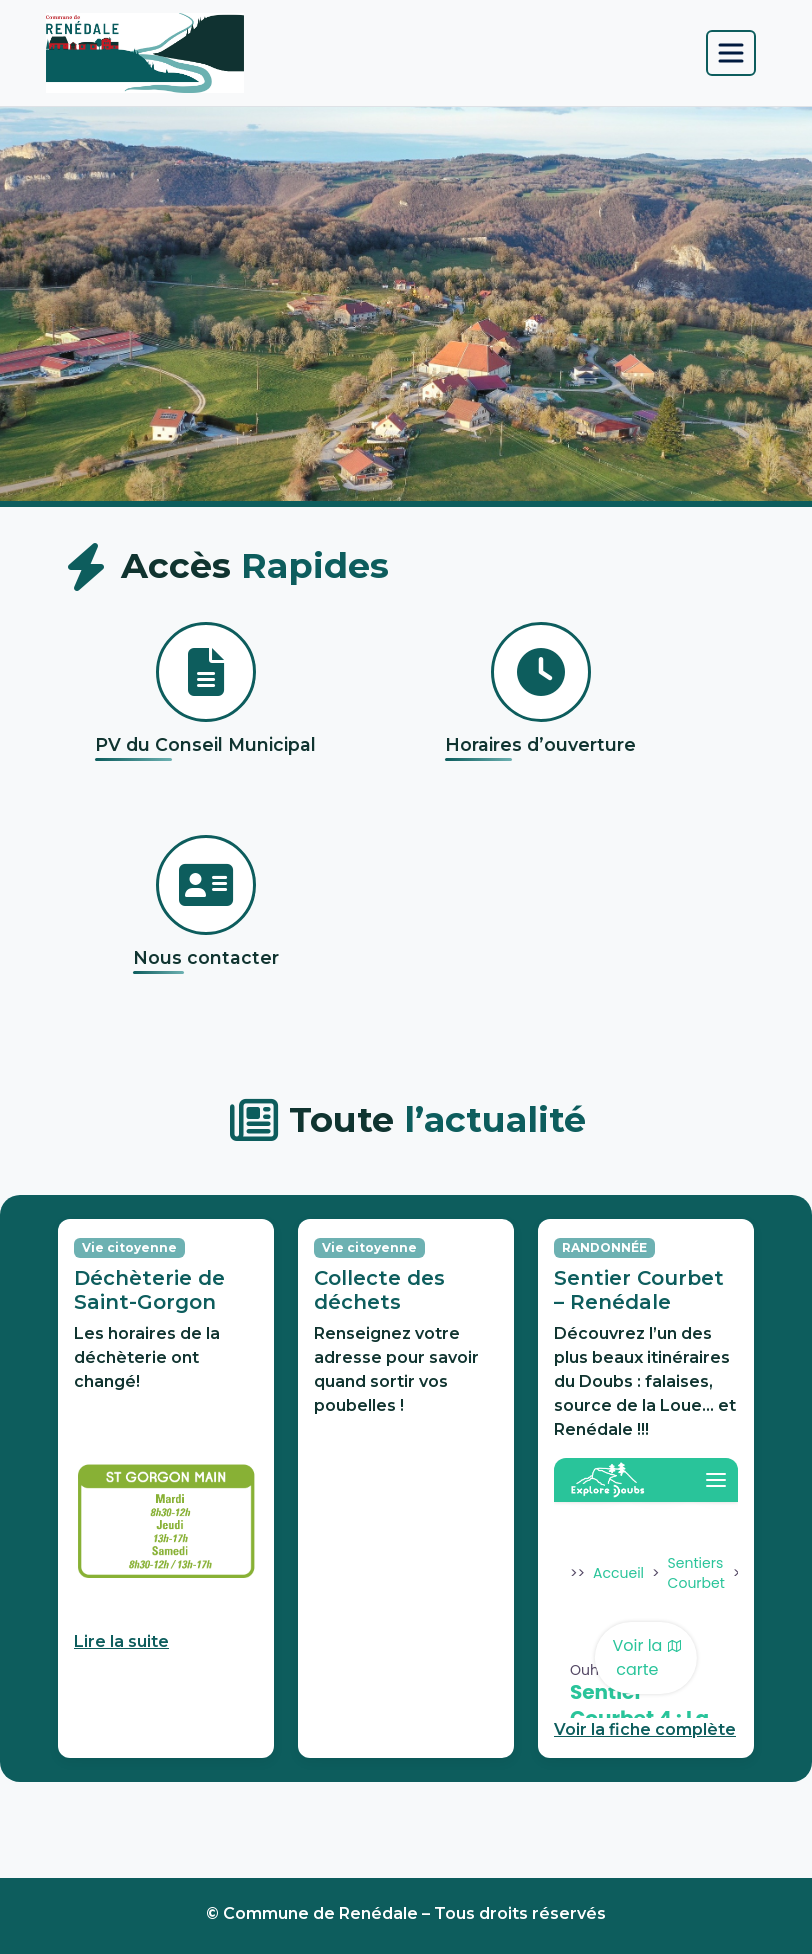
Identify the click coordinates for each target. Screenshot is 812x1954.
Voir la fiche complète (645, 1729)
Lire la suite (121, 1641)
